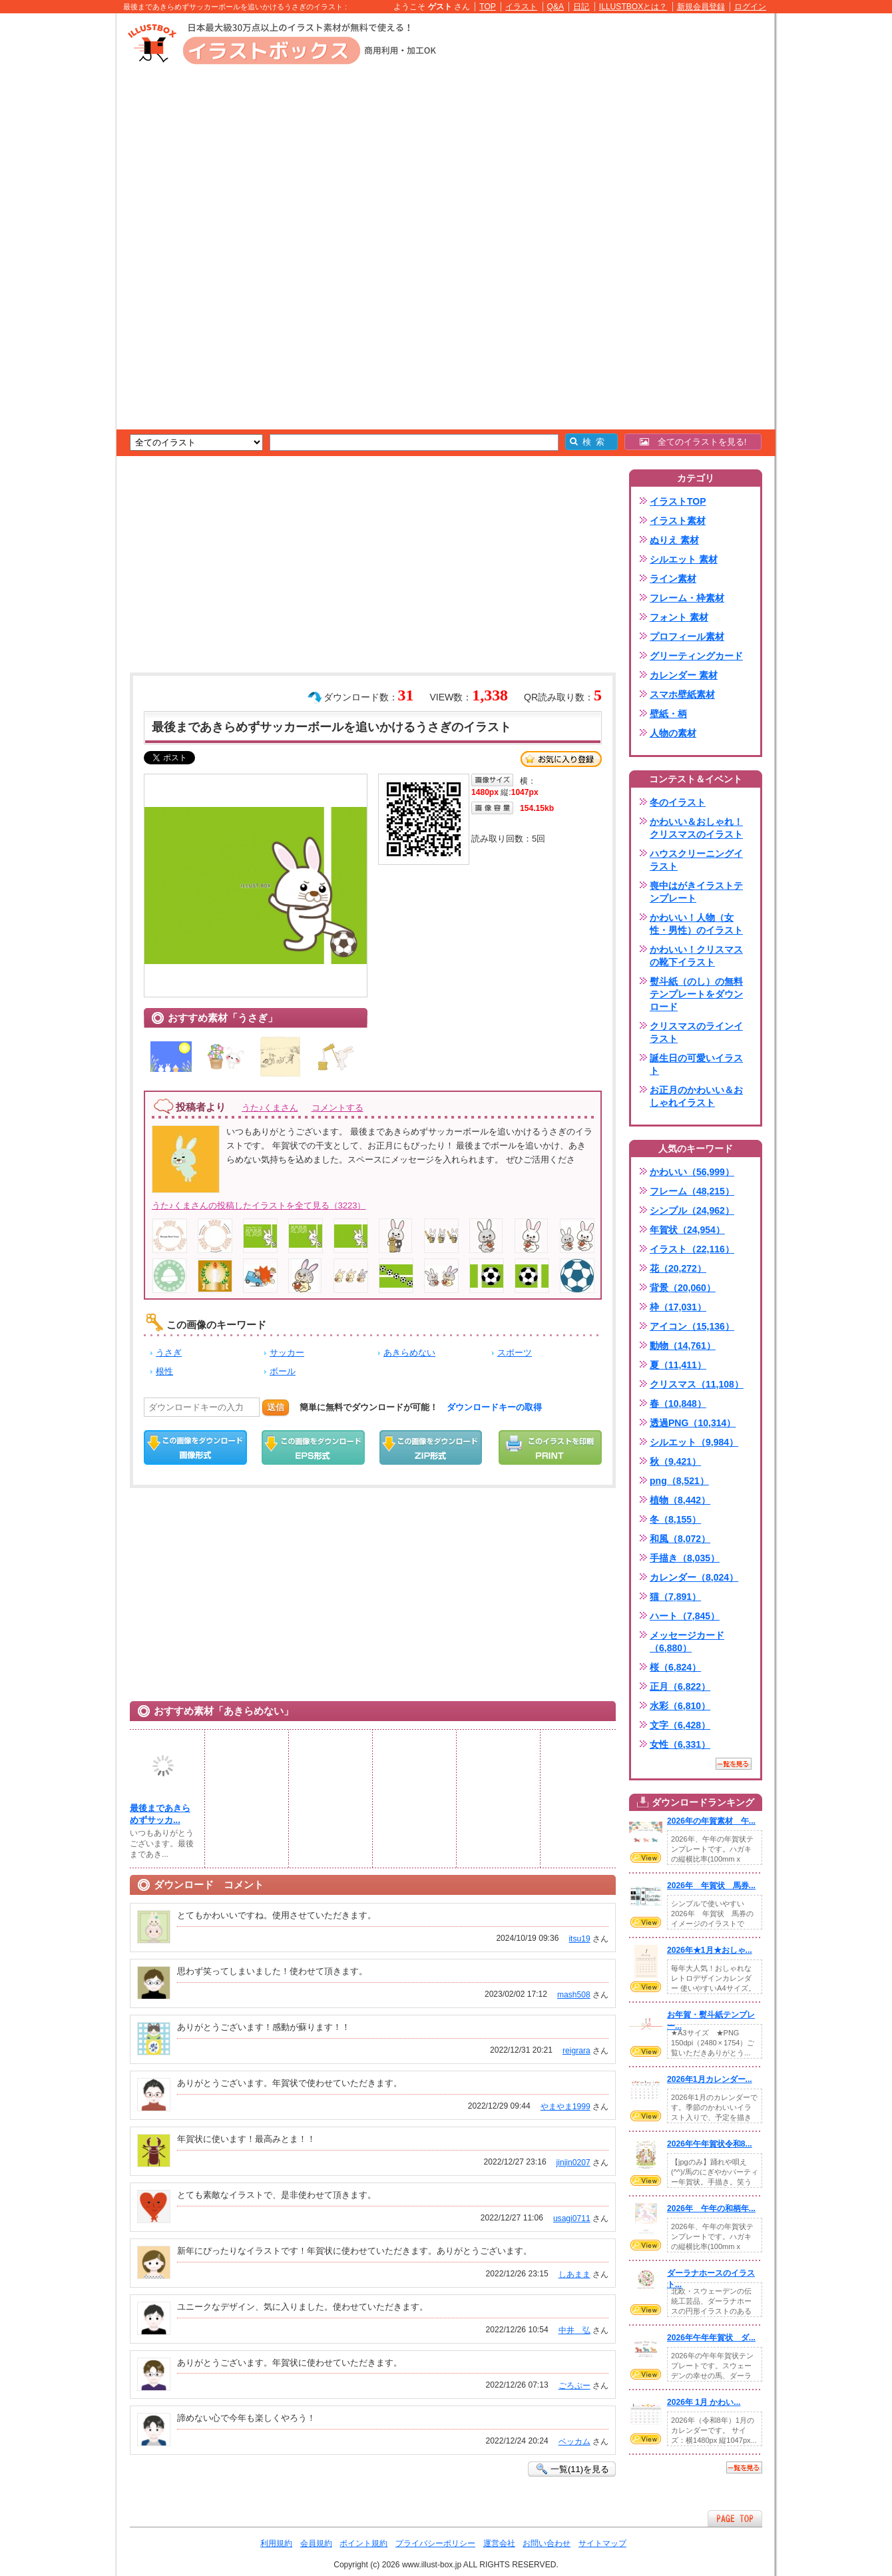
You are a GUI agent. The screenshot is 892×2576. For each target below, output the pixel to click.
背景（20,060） (683, 1287)
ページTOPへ (735, 2518)
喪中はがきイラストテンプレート (696, 891)
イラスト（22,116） (692, 1249)
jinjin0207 (573, 2162)
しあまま (574, 2274)
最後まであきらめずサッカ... (160, 1814)
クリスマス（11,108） (697, 1384)
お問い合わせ (546, 2543)
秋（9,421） (675, 1461)
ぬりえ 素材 (674, 540)
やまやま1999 (565, 2106)
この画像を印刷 (550, 1447)
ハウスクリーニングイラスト (696, 860)
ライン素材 (673, 578)
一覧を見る (734, 1764)
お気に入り (561, 759)
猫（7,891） (675, 1596)
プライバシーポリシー (435, 2543)
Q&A (555, 6)
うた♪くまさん (270, 1108)
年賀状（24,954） (687, 1229)
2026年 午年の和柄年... (711, 2208)
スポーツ (514, 1353)
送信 (275, 1407)
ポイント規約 (363, 2543)
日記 (581, 6)
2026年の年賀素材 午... (711, 1821)
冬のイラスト (678, 802)
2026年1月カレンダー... (709, 2079)
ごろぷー (574, 2385)
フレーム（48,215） (692, 1191)
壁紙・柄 (668, 713)
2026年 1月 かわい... (703, 2402)
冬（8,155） (675, 1519)
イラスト (521, 6)
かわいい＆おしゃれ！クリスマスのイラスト (696, 828)
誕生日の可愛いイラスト (696, 1064)
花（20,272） (678, 1268)
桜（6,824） (675, 1667)
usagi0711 (571, 2218)
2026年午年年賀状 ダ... (711, 2337)
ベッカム (574, 2441)
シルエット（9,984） (694, 1442)
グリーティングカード (696, 655)
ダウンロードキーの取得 (494, 1407)
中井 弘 (574, 2330)
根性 (164, 1371)
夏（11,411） (678, 1365)
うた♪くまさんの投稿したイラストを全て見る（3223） (258, 1205)
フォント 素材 (679, 617)
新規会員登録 (701, 6)
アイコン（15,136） (692, 1326)
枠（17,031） (678, 1307)
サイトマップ (602, 2543)
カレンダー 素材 (684, 675)
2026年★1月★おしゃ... (709, 1950)
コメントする (337, 1108)
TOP (487, 6)
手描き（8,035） (685, 1558)
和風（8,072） (680, 1538)
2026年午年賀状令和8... (709, 2144)
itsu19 (579, 1938)
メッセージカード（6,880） (687, 1641)
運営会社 (499, 2543)
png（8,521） (679, 1480)
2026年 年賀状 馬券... (711, 1885)
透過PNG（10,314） (693, 1422)
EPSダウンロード (313, 1447)
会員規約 (316, 2543)
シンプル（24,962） (692, 1210)
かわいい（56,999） (692, 1171)
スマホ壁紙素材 (682, 694)
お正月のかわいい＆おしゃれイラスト (696, 1096)
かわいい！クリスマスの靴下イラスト (696, 955)
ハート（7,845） (685, 1616)
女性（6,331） (680, 1744)
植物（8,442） (680, 1500)
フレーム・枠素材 (687, 598)
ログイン (750, 6)
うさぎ (169, 1353)
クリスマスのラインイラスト (696, 1032)
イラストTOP (678, 501)
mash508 (573, 1994)
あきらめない (409, 1353)
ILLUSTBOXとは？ (633, 6)
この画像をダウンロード (195, 1447)
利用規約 (276, 2543)
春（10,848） (678, 1403)
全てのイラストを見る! (693, 442)
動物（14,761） (683, 1345)
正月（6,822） (680, 1686)
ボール (283, 1371)
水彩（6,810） (680, 1705)
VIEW (645, 1857)
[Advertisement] (53, 219)
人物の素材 (673, 733)
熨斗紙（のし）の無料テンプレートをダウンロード (696, 994)
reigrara (576, 2050)
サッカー (287, 1353)
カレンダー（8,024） (694, 1577)
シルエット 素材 (684, 559)
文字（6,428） (680, 1725)
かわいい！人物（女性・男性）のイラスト (696, 923)
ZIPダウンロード (431, 1447)
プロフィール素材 (687, 636)
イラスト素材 (678, 520)
